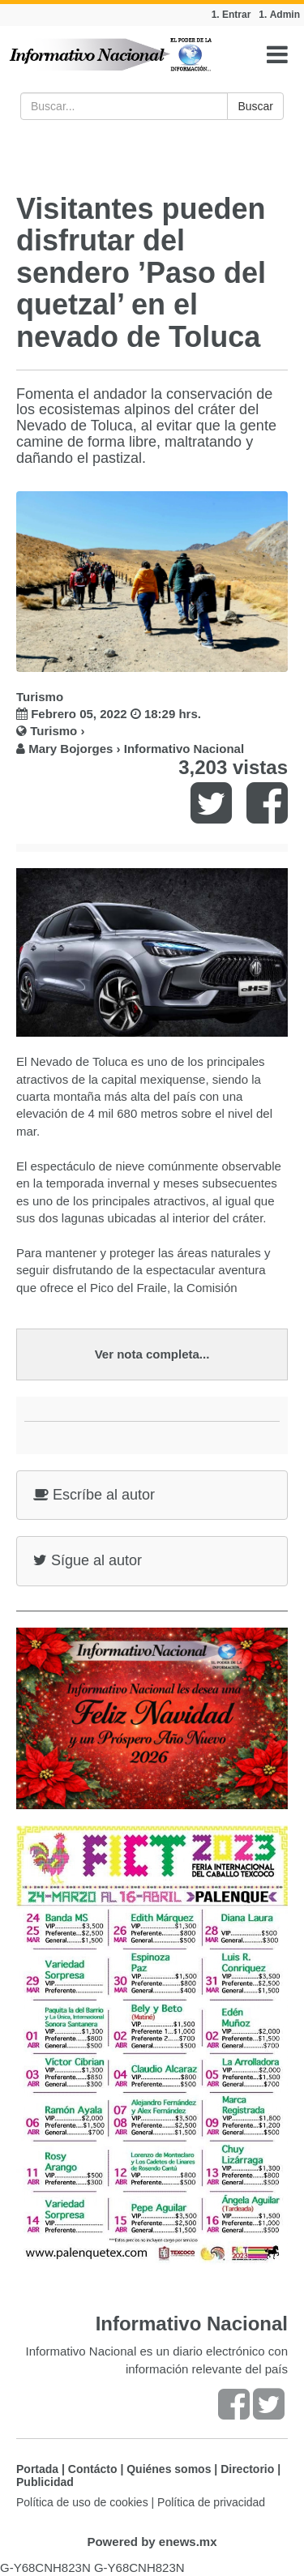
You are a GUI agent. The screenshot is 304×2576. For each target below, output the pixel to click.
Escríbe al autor (94, 1495)
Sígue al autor (87, 1560)
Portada (37, 2469)
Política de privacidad (211, 2502)
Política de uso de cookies (82, 2502)
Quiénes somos (168, 2469)
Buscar (255, 106)
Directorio (247, 2469)
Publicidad (45, 2481)
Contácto (93, 2469)
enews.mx (188, 2541)
